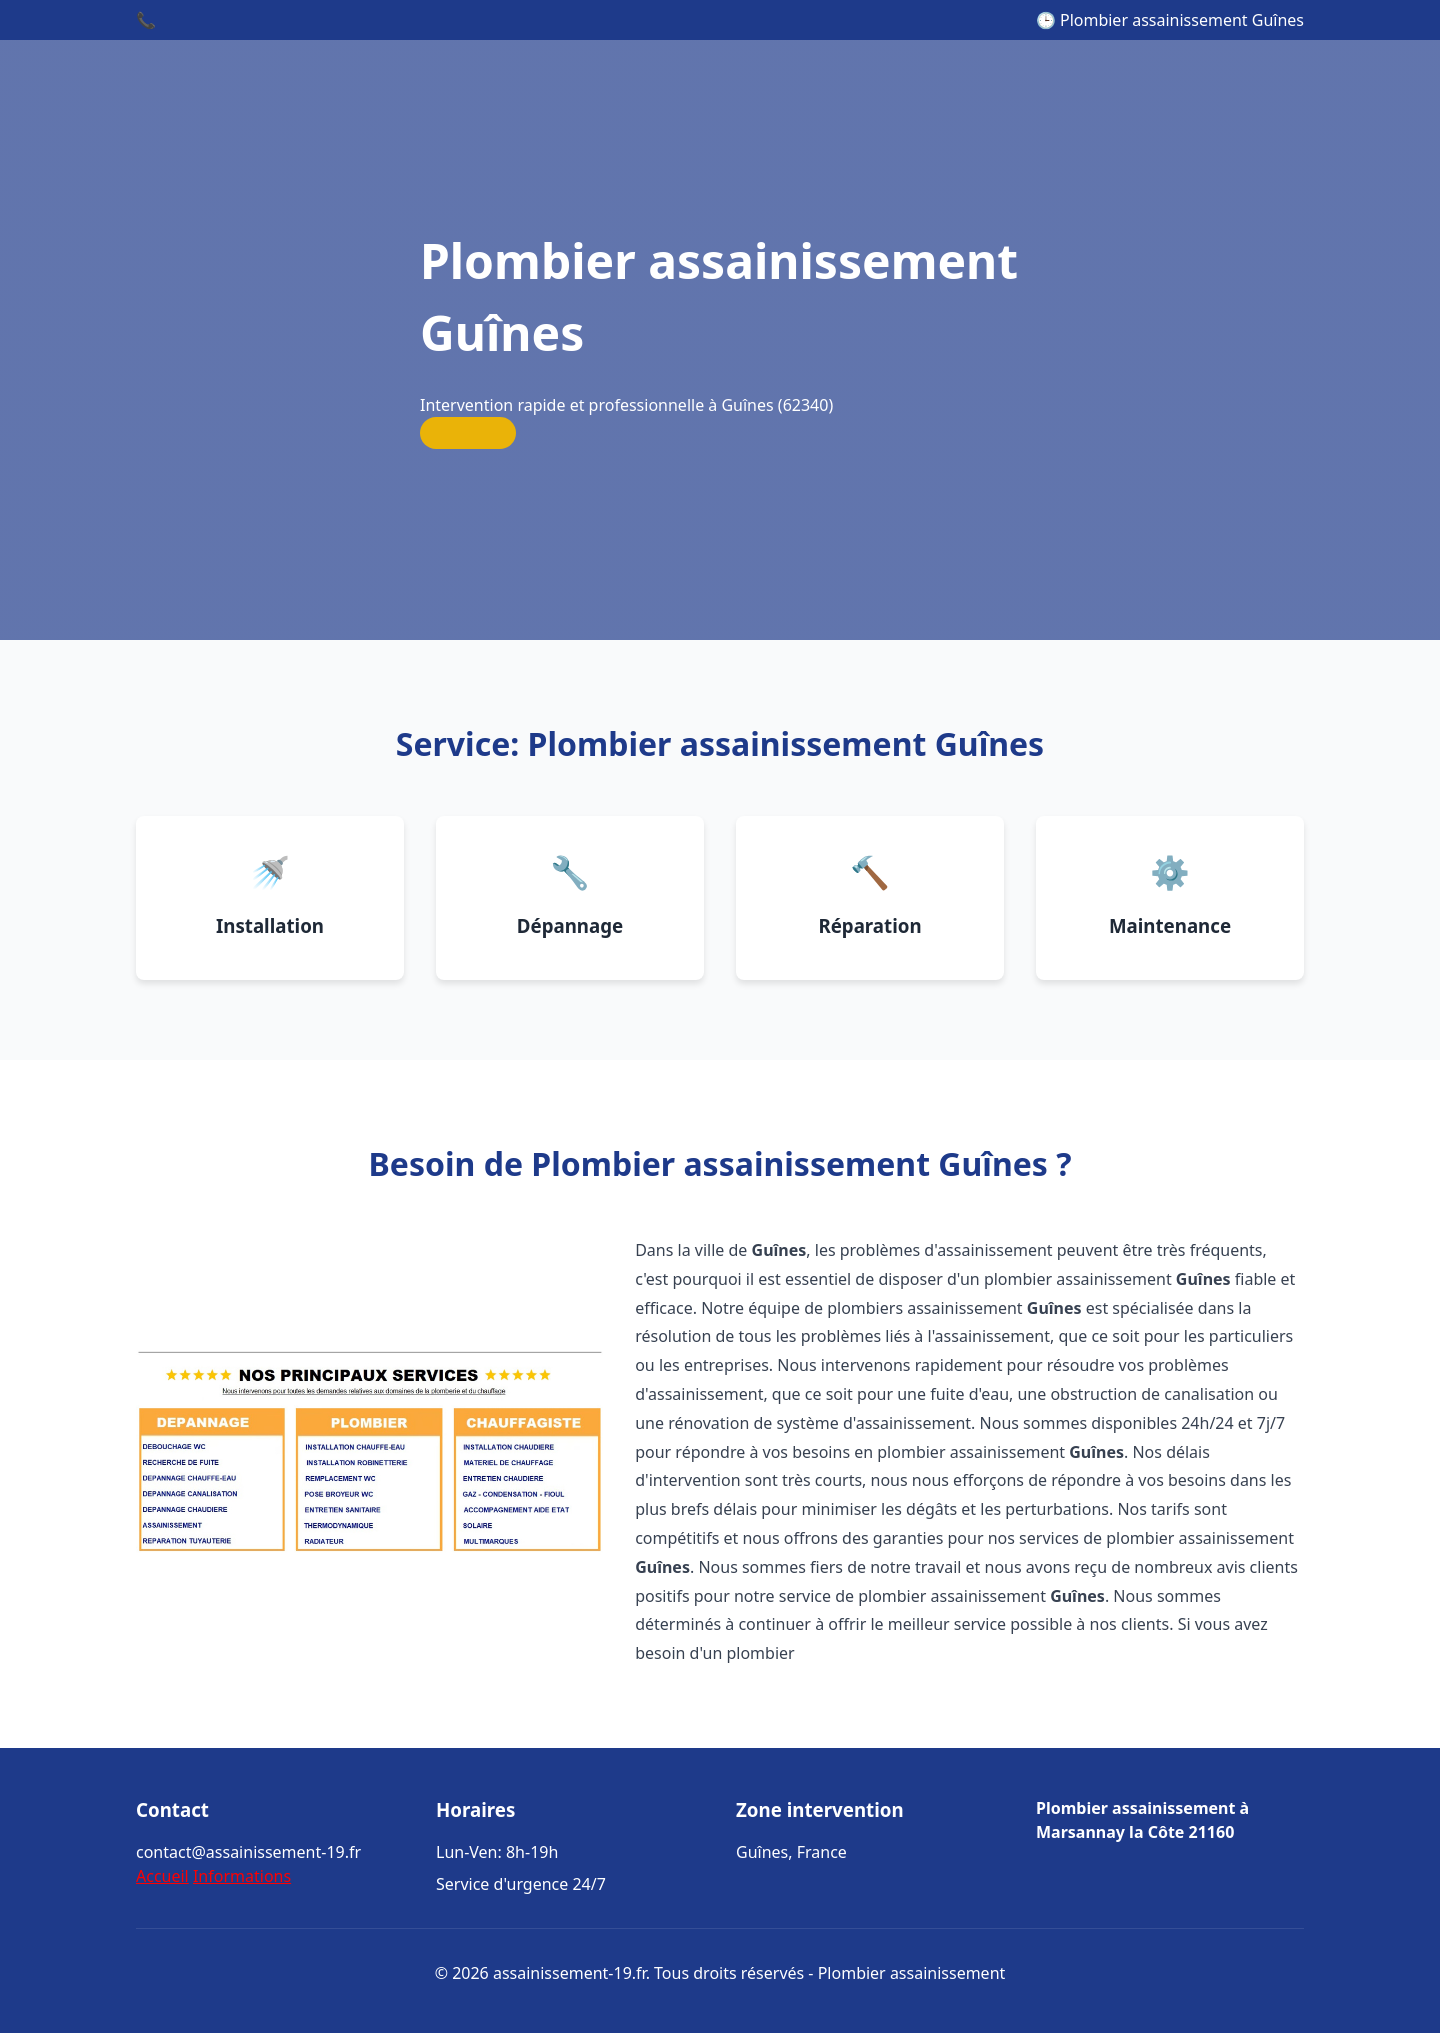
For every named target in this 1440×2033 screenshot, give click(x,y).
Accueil (162, 1876)
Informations (242, 1876)
